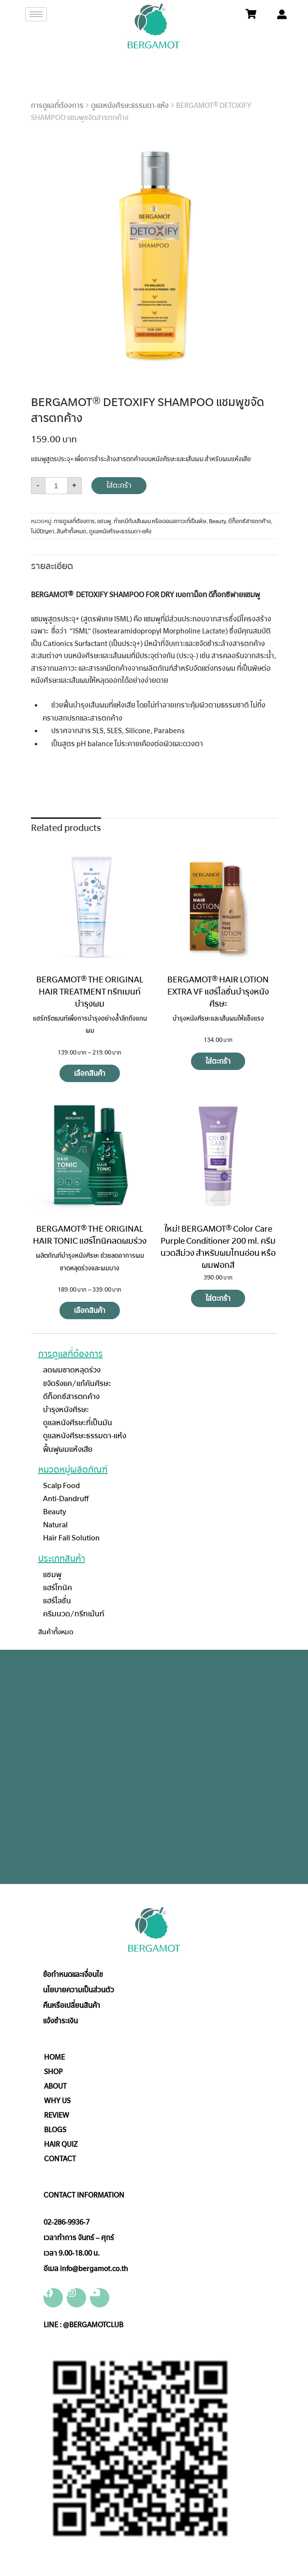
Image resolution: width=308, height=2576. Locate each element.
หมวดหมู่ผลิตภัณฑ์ (73, 1469)
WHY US (57, 2101)
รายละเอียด (52, 565)
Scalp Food (61, 1485)
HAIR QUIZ (61, 2144)
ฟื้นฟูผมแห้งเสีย (67, 1449)
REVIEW (56, 2115)
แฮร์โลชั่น (57, 1601)
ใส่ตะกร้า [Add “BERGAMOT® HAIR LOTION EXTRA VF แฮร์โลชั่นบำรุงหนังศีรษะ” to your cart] (218, 1061)
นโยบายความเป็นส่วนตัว (78, 1990)
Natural (55, 1525)
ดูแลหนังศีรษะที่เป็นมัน (77, 1422)
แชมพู (104, 521)
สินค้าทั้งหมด (72, 531)
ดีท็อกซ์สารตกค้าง (249, 521)
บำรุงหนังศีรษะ (66, 1409)
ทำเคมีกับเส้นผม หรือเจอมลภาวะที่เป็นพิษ (160, 521)
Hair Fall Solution (71, 1538)
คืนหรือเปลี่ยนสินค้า (71, 2005)
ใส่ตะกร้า (119, 485)
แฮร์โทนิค (57, 1588)
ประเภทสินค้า (61, 1559)
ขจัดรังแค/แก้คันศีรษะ (77, 1383)
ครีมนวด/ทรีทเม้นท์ (73, 1614)
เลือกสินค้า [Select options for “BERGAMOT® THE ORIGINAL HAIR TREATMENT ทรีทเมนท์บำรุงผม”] (89, 1073)
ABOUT (55, 2086)
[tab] (52, 565)
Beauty (217, 521)
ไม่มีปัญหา (42, 531)
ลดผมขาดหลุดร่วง (72, 1370)
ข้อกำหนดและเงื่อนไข (73, 1974)
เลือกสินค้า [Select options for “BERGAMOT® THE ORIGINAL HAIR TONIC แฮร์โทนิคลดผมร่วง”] (89, 1310)
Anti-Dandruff (65, 1498)
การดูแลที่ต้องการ (57, 105)
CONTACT (60, 2159)
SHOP (53, 2072)
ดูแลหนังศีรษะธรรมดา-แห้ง (130, 105)
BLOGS (55, 2130)
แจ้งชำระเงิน (60, 2021)
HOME (54, 2057)
